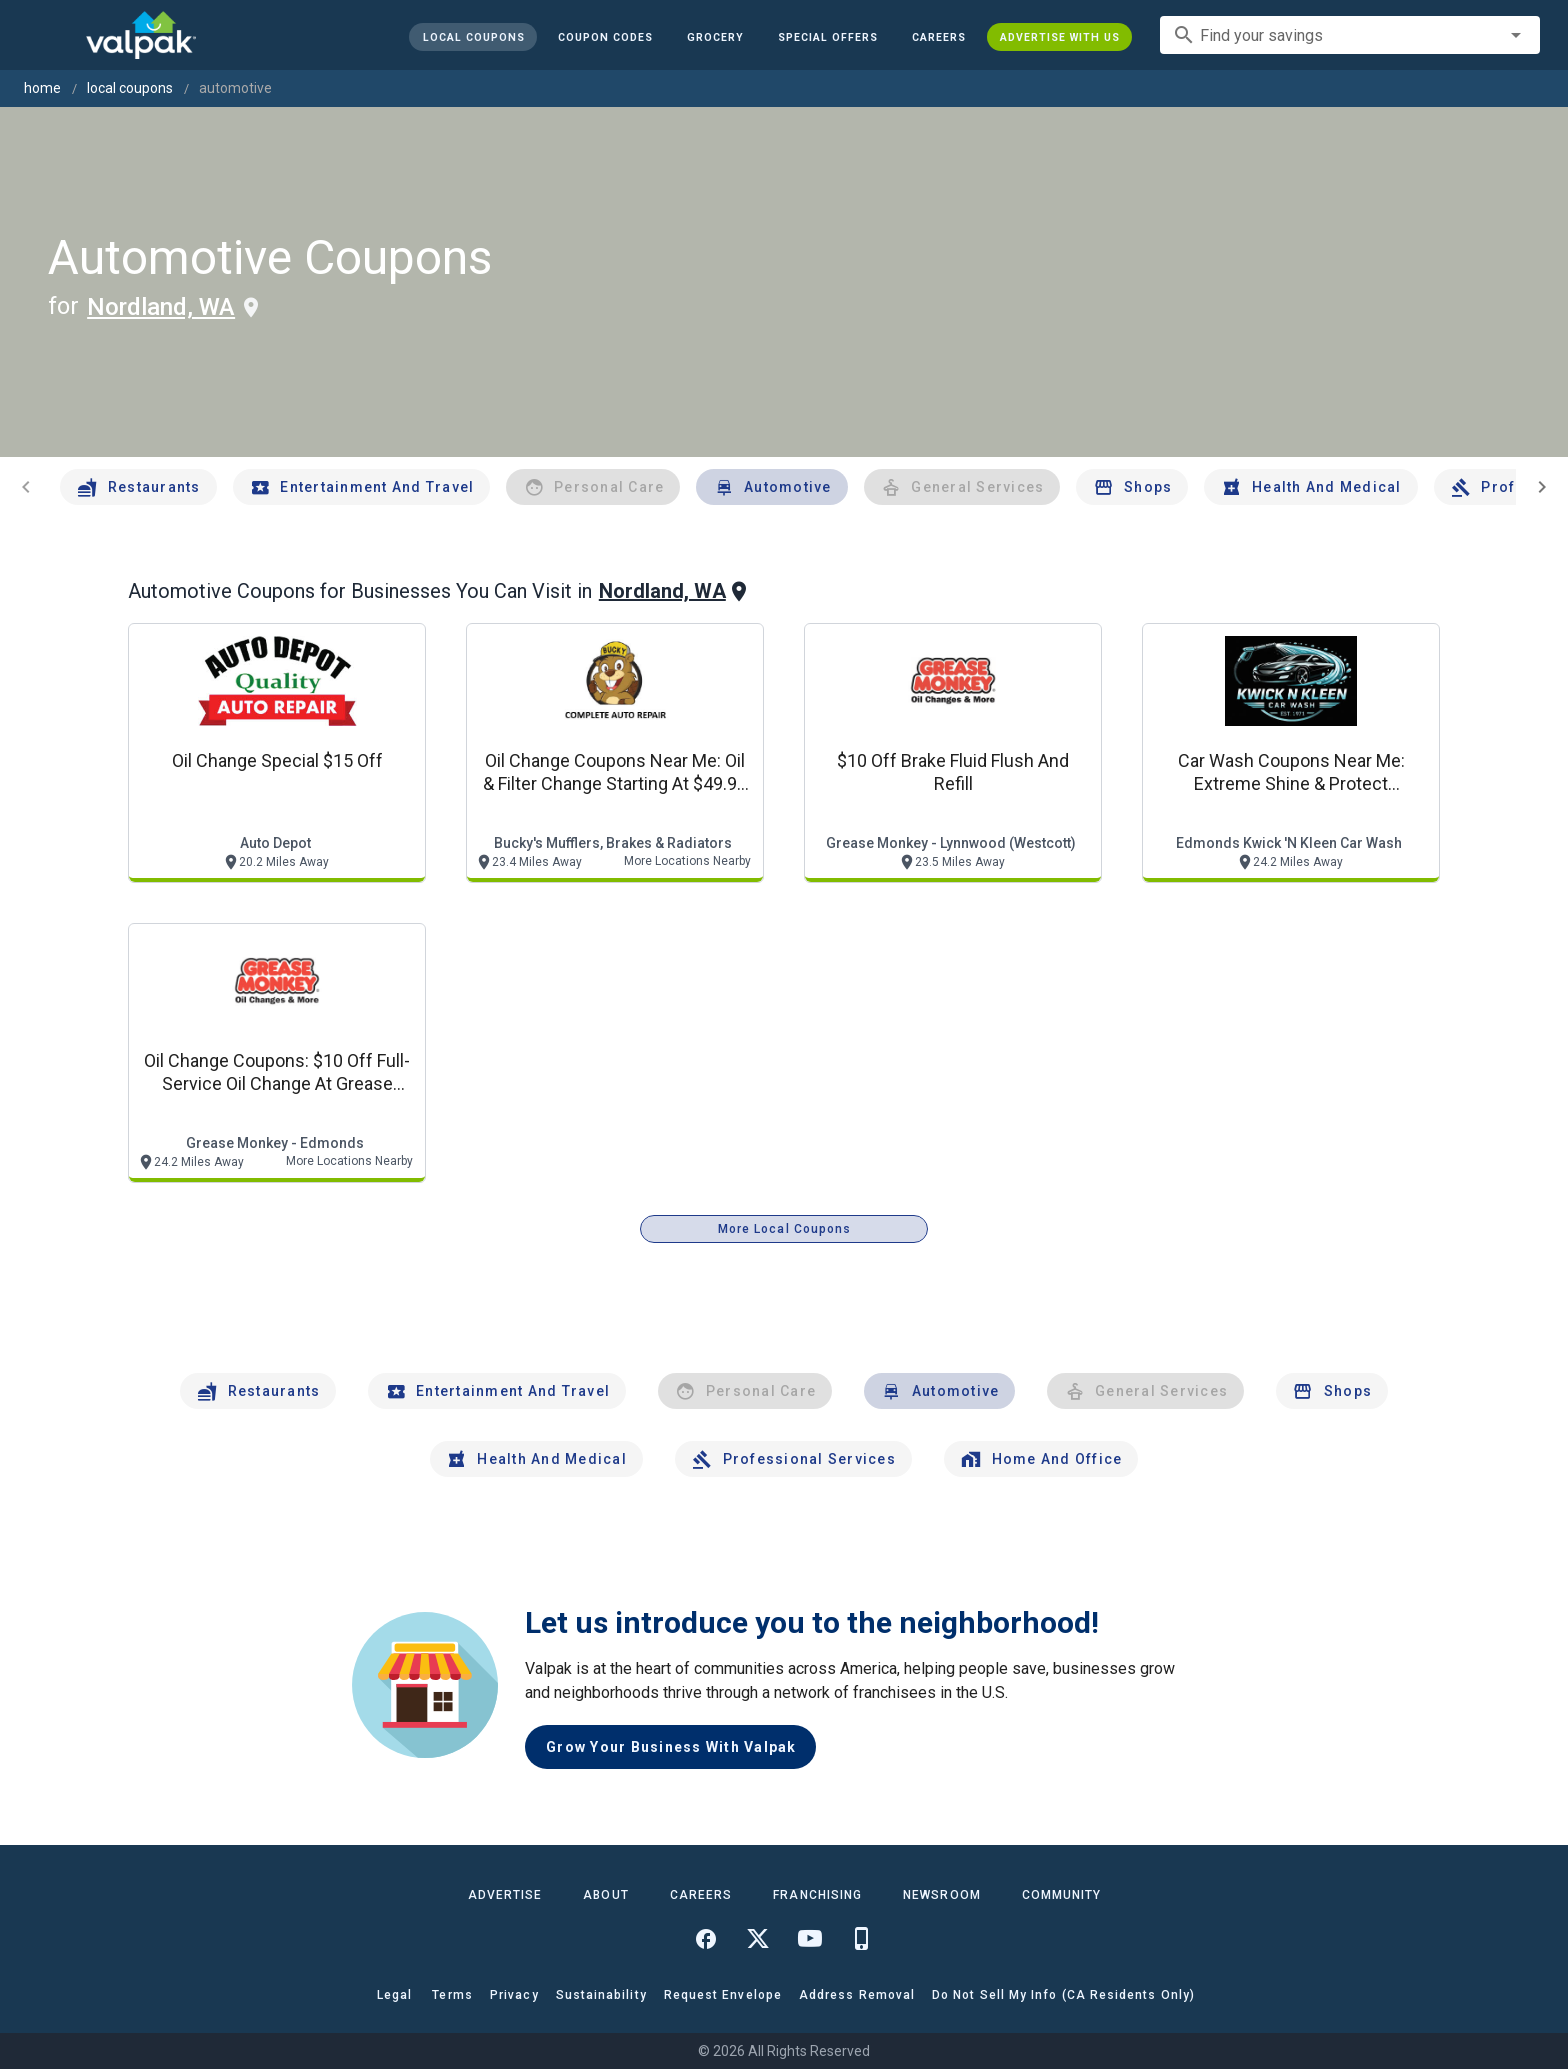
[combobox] (1350, 35)
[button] (828, 37)
